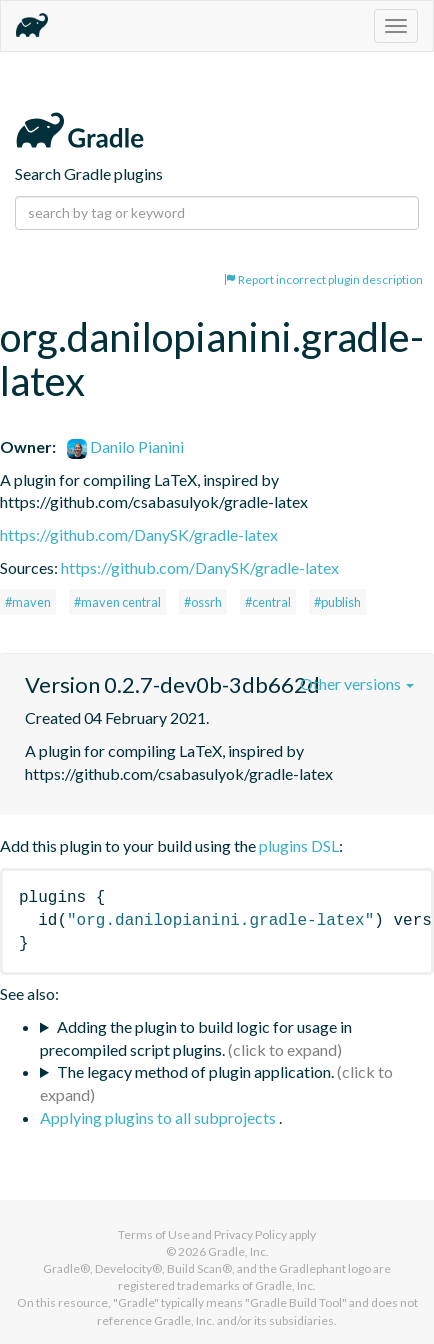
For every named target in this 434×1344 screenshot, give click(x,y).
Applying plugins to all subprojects (159, 1117)
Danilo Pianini (125, 446)
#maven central (117, 602)
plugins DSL (299, 845)
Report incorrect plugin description (323, 279)
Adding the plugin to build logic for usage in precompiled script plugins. (196, 1038)
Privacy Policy (250, 1234)
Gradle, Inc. (238, 1251)
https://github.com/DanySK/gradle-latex (139, 534)
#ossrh (203, 602)
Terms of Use (154, 1234)
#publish (337, 602)
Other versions (357, 683)
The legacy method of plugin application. (195, 1071)
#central (268, 602)
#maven (28, 602)
